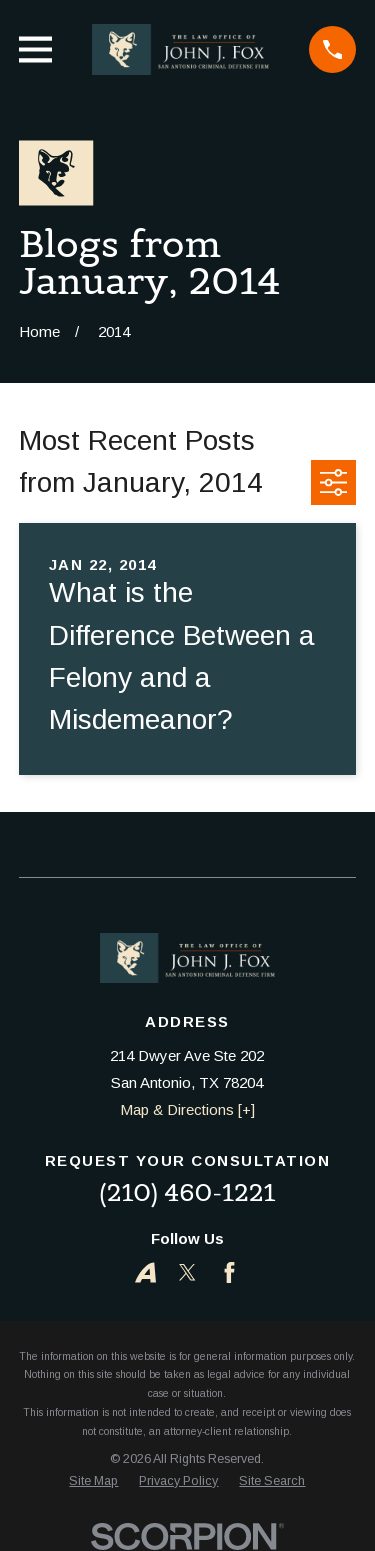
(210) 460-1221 (187, 1192)
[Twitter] (187, 1272)
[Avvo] (145, 1272)
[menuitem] (93, 1481)
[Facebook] (229, 1272)
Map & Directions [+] (187, 1109)
